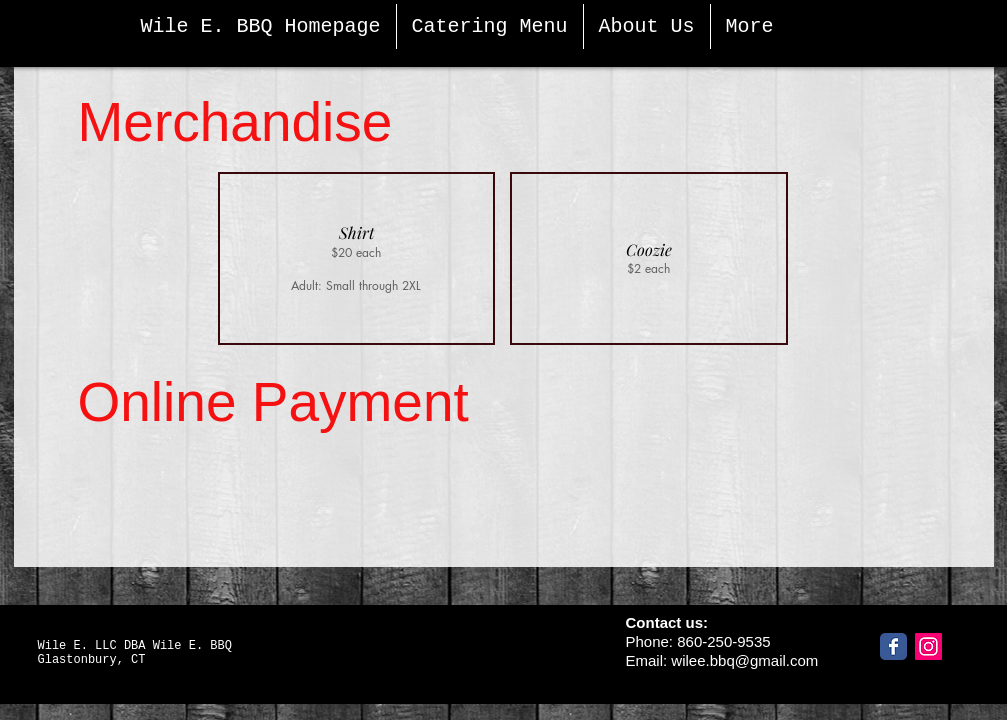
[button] (357, 258)
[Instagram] (928, 646)
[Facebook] (893, 646)
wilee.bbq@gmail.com (744, 660)
